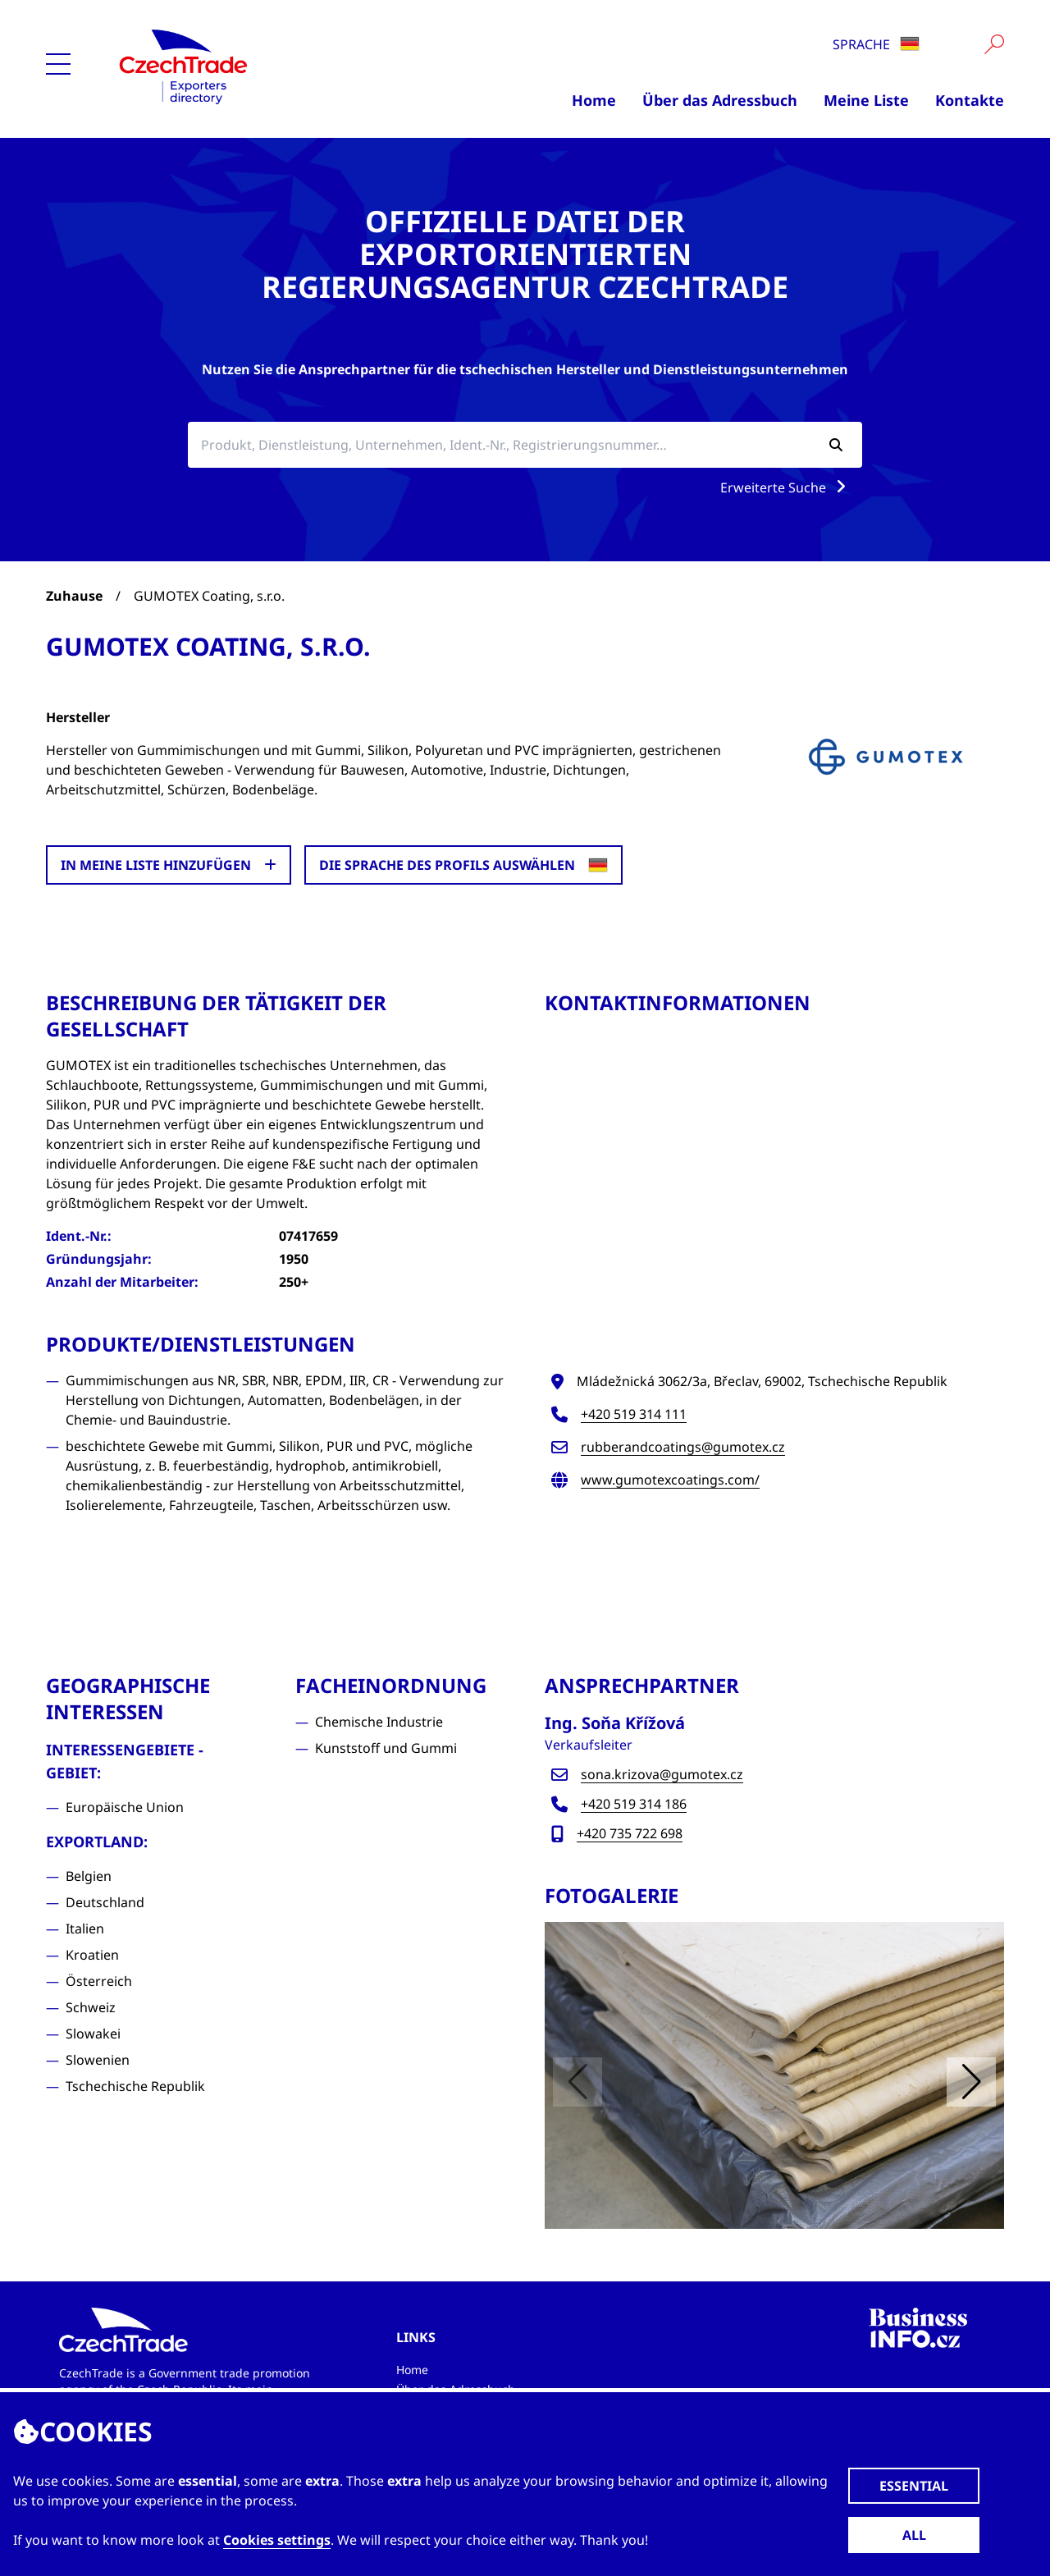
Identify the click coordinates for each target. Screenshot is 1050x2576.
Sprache (876, 44)
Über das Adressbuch (719, 100)
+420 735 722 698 (629, 1833)
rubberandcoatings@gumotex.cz (683, 1447)
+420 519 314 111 (634, 1414)
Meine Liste (866, 100)
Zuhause (74, 596)
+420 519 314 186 (634, 1804)
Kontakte (969, 100)
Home (594, 100)
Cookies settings (277, 2540)
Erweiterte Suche (786, 487)
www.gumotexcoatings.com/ (670, 1480)
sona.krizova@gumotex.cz (662, 1774)
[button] (971, 2082)
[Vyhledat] (994, 44)
